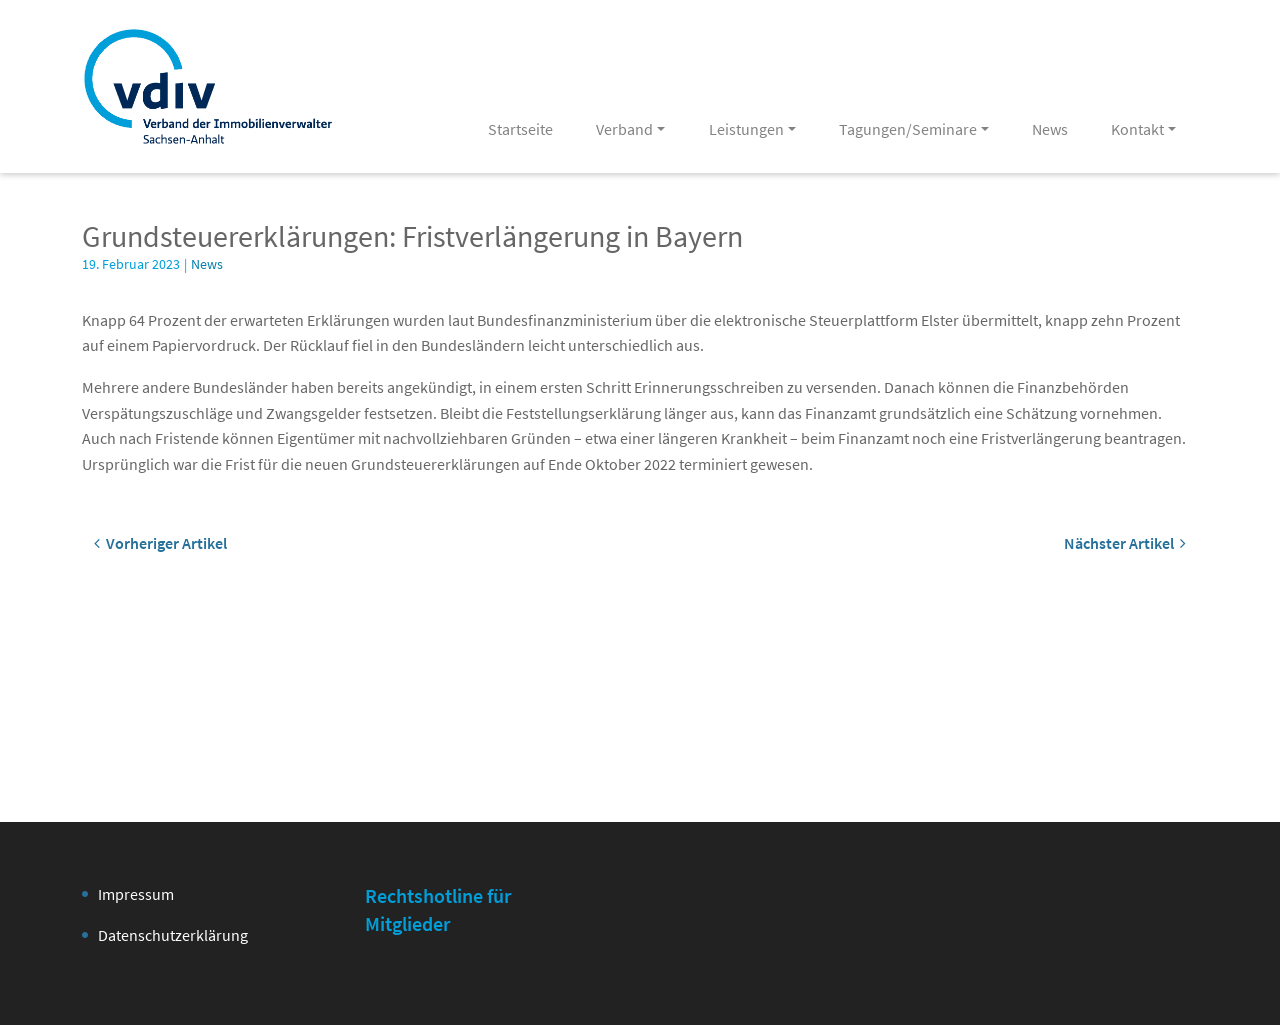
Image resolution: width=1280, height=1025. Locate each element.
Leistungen (746, 129)
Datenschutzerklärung (173, 935)
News (1050, 129)
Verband (624, 129)
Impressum (136, 894)
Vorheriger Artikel (160, 543)
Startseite (520, 129)
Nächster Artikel (1125, 543)
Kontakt (1137, 129)
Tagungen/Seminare (908, 129)
